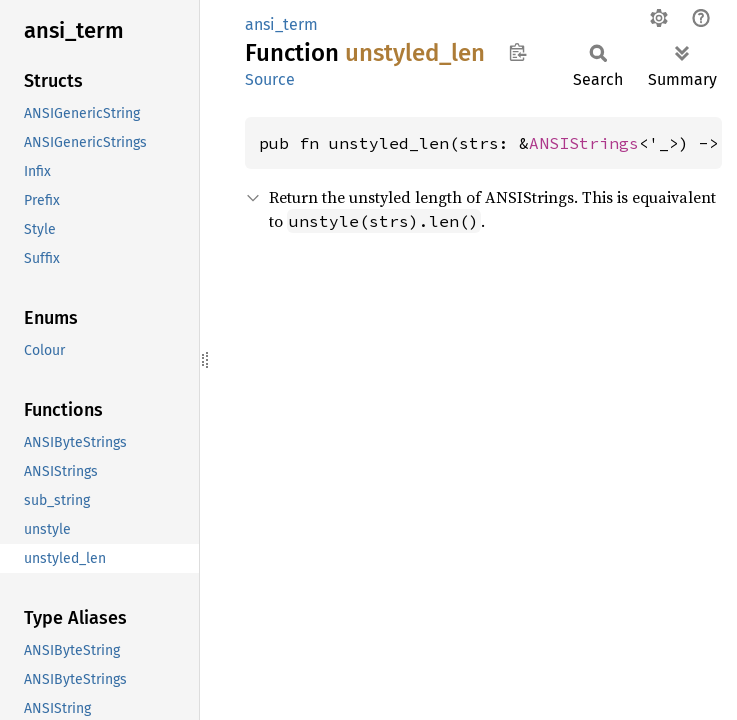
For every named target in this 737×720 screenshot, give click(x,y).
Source (270, 79)
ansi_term (281, 24)
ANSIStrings (584, 143)
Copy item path (517, 52)
